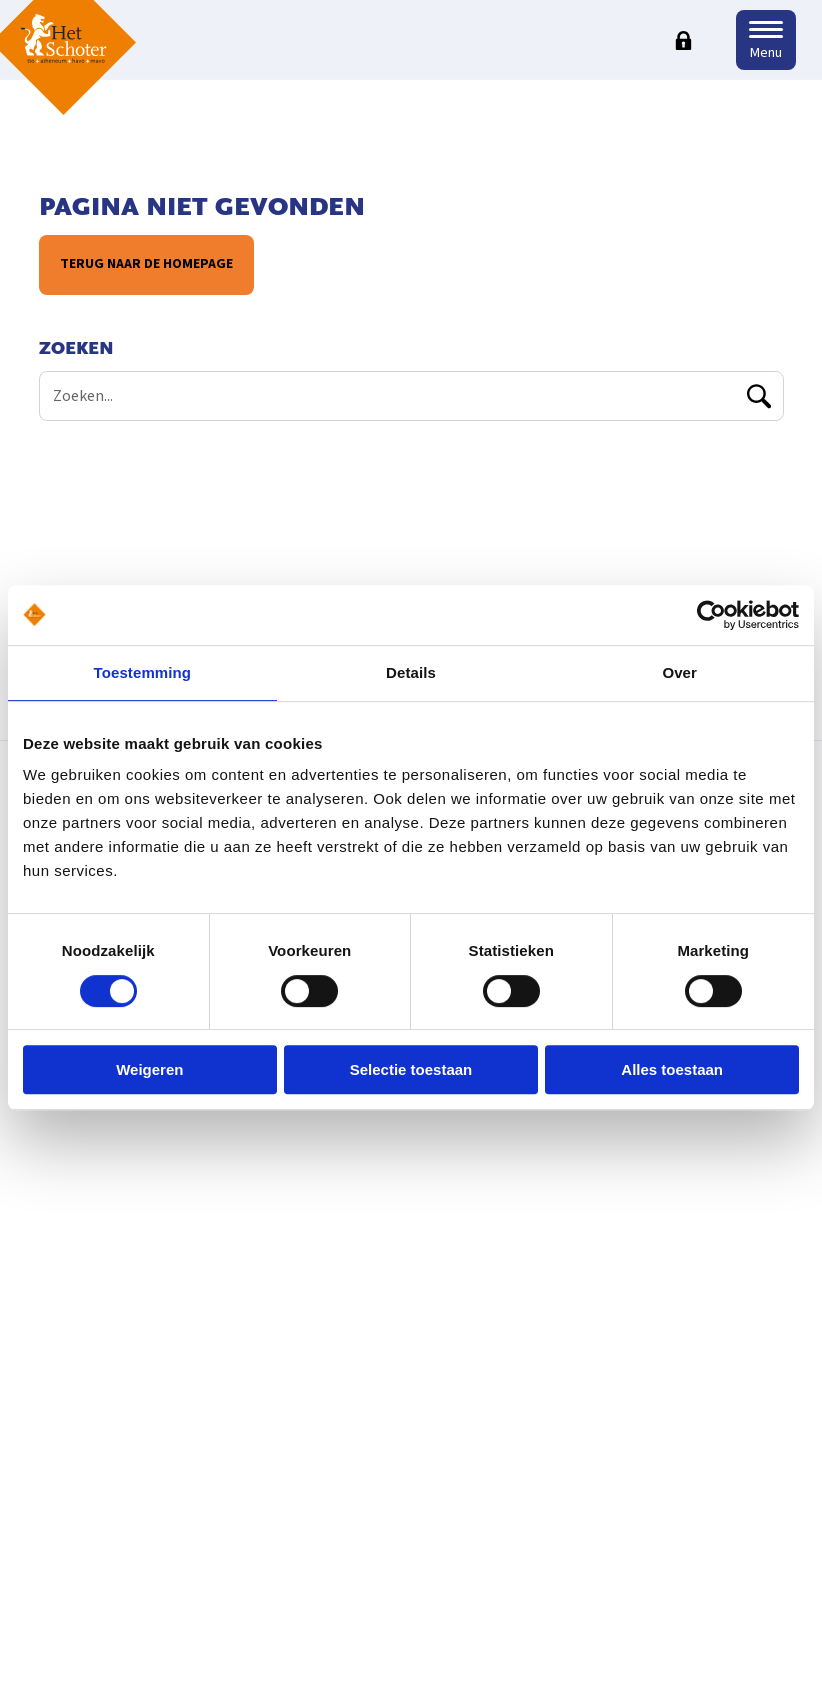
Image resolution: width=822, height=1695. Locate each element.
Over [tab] (679, 672)
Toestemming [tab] (143, 672)
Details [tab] (411, 672)
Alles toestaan (672, 1069)
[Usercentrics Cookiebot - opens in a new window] (711, 615)
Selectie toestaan (411, 1069)
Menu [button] (766, 53)
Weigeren (149, 1069)
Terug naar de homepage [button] (145, 264)
